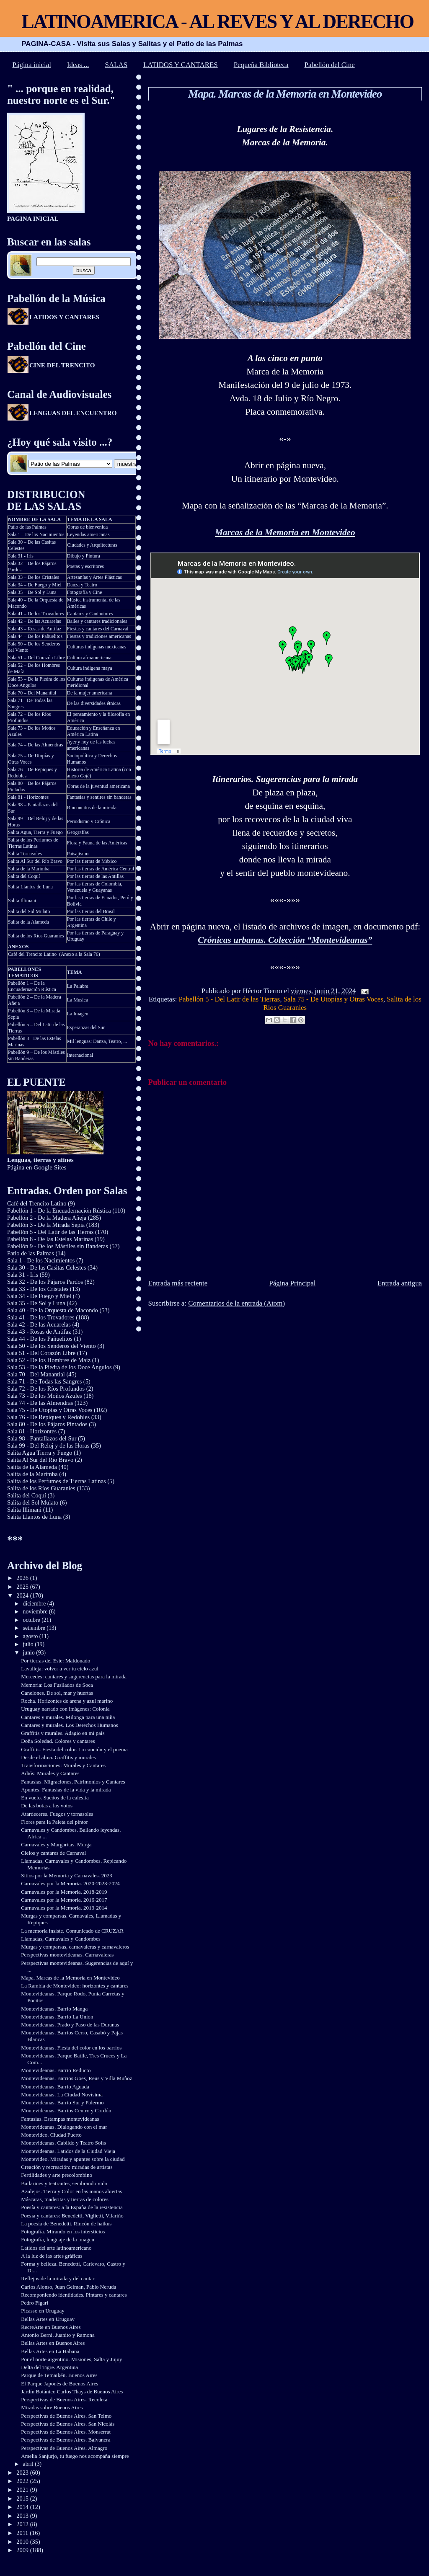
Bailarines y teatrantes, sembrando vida (64, 2183)
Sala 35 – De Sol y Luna (32, 592)
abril (29, 2464)
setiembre (35, 1628)
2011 (23, 2533)
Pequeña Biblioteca (261, 65)
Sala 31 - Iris (21, 556)
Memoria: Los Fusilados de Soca (57, 1685)
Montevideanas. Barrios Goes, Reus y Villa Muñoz (76, 2078)
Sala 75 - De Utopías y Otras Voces (333, 999)
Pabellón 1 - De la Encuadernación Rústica (59, 1210)
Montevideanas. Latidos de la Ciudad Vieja (68, 2151)
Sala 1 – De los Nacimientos (36, 534)
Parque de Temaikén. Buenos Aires (59, 2375)
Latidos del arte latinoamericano (56, 2248)
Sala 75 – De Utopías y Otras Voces (31, 759)
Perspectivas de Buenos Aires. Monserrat (66, 2432)
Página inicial (32, 65)
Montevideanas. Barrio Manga (54, 2009)
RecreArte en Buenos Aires (50, 2327)
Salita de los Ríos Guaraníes (36, 936)
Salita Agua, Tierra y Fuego (35, 832)
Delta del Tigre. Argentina (49, 2367)
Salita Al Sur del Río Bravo (35, 861)
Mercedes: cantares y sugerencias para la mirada (74, 1676)
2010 (23, 2541)
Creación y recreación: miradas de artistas (66, 2167)
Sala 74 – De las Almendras (35, 745)
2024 (23, 1595)
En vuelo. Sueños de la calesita (54, 1797)
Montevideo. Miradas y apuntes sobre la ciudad (72, 2159)
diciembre (35, 1603)
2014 (23, 2507)
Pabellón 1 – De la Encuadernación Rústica (32, 986)
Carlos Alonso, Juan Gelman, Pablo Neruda (68, 2287)
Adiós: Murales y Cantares (50, 1773)
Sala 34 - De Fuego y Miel (39, 1296)
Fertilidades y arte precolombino (56, 2175)
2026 (23, 1578)
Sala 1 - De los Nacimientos (41, 1260)
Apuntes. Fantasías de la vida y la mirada (66, 1789)
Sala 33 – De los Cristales (33, 577)
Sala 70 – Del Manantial (32, 693)
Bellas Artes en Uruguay (48, 2319)
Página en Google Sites (40, 1163)
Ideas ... (78, 65)
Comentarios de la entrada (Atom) (236, 1303)
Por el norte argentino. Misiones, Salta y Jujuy (71, 2359)
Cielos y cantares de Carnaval (53, 1853)
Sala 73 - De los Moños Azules (44, 1395)
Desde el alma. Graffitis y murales (58, 1757)
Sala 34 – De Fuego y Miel (35, 585)
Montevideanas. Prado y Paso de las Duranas (70, 2024)
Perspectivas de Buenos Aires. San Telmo (66, 2416)
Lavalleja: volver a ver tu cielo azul (59, 1668)
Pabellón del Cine (330, 65)
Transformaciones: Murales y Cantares (63, 1765)
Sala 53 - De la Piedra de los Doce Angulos (59, 1367)
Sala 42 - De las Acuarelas (39, 1324)
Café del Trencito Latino (32, 954)
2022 (23, 2481)
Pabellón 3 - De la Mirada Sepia (46, 1224)
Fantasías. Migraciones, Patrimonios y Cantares (73, 1781)
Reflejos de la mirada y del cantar (57, 2278)
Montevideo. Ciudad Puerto (51, 2135)
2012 (23, 2524)
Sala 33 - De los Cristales (37, 1288)
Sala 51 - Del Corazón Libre (41, 1353)
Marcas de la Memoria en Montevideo (285, 532)
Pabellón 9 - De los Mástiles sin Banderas (57, 1246)
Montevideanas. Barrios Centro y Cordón (66, 2110)
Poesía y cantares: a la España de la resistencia (71, 2207)
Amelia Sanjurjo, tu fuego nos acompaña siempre (75, 2456)
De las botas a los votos (46, 1805)
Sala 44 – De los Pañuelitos (35, 636)
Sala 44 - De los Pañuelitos (39, 1338)
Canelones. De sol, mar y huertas (57, 1693)
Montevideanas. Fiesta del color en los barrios (71, 2047)
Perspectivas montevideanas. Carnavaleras (67, 1954)
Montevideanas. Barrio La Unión (57, 2016)
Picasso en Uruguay (43, 2311)
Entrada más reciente (178, 1283)
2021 (23, 2489)
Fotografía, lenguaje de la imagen (57, 2239)
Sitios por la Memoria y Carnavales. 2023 (66, 1875)
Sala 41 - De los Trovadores (41, 1317)
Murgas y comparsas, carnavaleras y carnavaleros (75, 1947)
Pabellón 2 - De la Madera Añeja (46, 1217)
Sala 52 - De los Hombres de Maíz (48, 1360)
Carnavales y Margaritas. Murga (56, 1844)
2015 (23, 2498)
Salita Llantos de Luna (30, 887)
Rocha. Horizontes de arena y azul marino (67, 1701)
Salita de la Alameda (28, 922)
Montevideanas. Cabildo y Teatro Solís (63, 2143)
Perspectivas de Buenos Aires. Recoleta (64, 2399)
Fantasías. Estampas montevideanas (60, 2119)
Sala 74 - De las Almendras (40, 1402)
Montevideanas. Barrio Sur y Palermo (62, 2102)
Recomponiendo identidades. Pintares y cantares (74, 2295)
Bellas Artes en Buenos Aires (53, 2343)
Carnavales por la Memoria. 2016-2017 (64, 1900)
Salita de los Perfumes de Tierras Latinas (33, 843)
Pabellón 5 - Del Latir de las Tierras (229, 999)
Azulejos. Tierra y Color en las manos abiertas (71, 2191)
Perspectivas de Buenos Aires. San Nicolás (67, 2424)
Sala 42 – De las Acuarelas (34, 621)
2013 (23, 2515)
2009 (23, 2550)
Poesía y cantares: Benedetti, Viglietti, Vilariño (72, 2215)
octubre (32, 1620)
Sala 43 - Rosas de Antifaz (39, 1331)
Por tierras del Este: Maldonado (55, 1660)
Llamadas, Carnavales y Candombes (61, 1939)
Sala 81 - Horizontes (28, 797)
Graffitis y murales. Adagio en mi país (62, 1733)
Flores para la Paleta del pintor (54, 1822)
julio (29, 1644)
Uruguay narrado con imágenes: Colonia (65, 1709)
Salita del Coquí (24, 876)
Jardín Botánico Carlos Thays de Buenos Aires (72, 2391)
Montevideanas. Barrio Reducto (55, 2070)
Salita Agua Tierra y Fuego (39, 1452)
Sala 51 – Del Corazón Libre (36, 658)
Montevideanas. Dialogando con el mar (64, 2127)
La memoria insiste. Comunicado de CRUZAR (72, 1931)
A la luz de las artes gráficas (51, 2256)
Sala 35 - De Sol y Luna (36, 1303)
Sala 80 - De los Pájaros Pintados (47, 1424)
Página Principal (292, 1283)
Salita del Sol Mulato (29, 911)
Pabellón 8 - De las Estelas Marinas (50, 1239)
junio (29, 1652)
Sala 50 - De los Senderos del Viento (51, 1345)
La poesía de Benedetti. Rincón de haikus (66, 2223)
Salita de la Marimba (28, 869)
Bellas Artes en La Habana (50, 2351)
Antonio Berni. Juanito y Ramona (58, 2335)
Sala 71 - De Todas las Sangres (44, 1381)
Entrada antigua (399, 1283)
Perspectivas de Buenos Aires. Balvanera (65, 2440)
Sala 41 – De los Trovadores (36, 614)
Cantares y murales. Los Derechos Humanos (69, 1725)
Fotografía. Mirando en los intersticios (63, 2231)
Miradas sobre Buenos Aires (52, 2407)
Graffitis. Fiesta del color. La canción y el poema (74, 1749)
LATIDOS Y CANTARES (180, 65)
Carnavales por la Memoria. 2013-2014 (64, 1908)
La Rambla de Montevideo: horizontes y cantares (74, 1985)
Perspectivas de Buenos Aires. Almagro (64, 2448)
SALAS (116, 65)
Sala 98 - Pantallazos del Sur (42, 1438)
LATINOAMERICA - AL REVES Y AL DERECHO (217, 21)
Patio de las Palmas (27, 527)
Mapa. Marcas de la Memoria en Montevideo (285, 94)
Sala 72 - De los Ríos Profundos (46, 1388)
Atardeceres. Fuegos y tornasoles (57, 1814)
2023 (23, 2472)
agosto (31, 1636)
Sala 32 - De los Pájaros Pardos (45, 1281)
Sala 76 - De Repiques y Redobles (48, 1417)
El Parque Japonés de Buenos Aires (59, 2383)
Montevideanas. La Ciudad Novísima (62, 2094)
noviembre (36, 1611)
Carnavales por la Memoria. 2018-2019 (64, 1892)
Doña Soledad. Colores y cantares (58, 1741)
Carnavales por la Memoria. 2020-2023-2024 (70, 1883)
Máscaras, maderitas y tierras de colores (64, 2199)
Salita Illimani (22, 900)
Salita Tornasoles (25, 854)
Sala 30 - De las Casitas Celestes (46, 1267)
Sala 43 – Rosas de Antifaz (34, 629)
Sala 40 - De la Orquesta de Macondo (52, 1310)
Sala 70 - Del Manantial (36, 1374)
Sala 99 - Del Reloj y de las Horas (48, 1445)
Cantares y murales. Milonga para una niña (68, 1717)
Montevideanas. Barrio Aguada (55, 2086)
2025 (23, 1586)
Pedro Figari (34, 2303)
